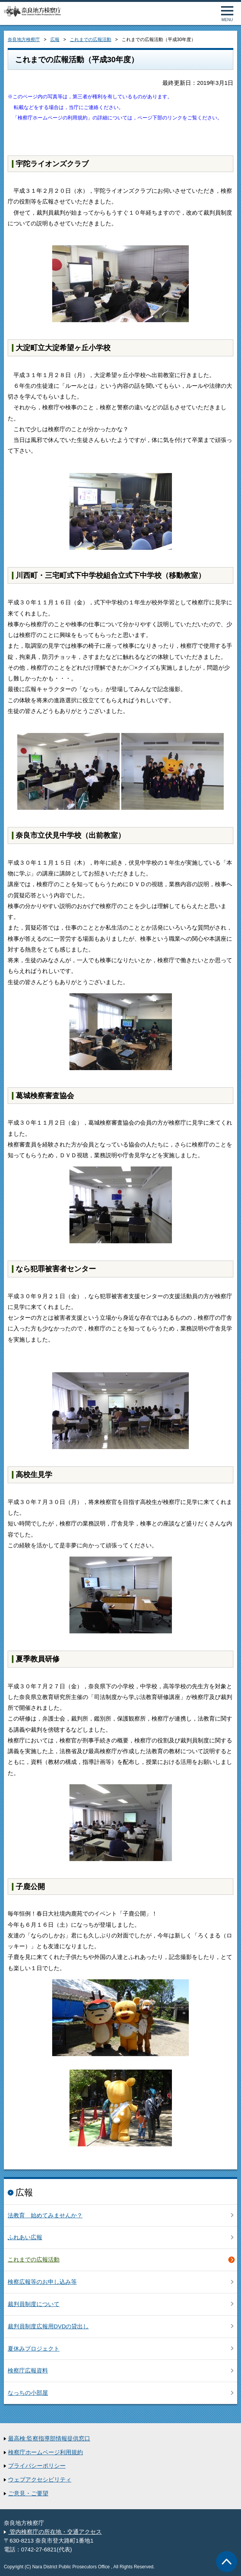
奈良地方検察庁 (24, 39)
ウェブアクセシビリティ (39, 2480)
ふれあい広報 (25, 2237)
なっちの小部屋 (28, 2393)
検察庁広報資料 (28, 2371)
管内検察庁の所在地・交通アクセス (55, 2532)
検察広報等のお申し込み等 (42, 2282)
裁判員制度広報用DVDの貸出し (48, 2326)
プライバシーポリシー (37, 2466)
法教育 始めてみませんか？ (45, 2215)
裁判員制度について (33, 2304)
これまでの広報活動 (90, 39)
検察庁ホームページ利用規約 (45, 2452)
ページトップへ (226, 2561)
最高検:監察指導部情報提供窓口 (49, 2438)
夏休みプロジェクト (33, 2349)
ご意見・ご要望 (28, 2493)
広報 (54, 39)
